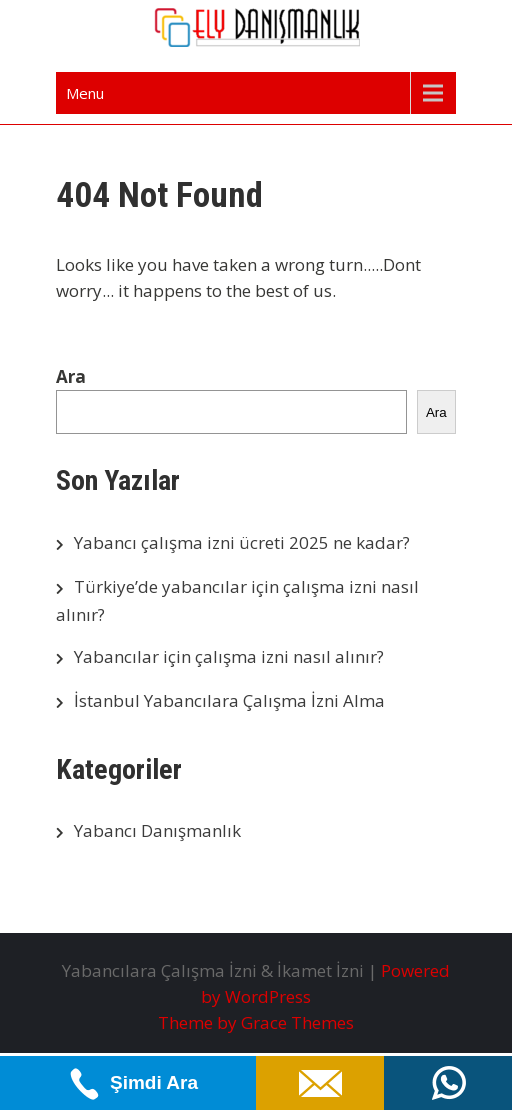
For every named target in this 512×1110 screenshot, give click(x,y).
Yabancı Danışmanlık (157, 830)
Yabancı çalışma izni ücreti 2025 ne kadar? (242, 542)
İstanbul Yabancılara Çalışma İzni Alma (229, 700)
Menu (85, 93)
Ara (71, 376)
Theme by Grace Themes (256, 1022)
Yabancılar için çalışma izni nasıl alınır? (229, 656)
